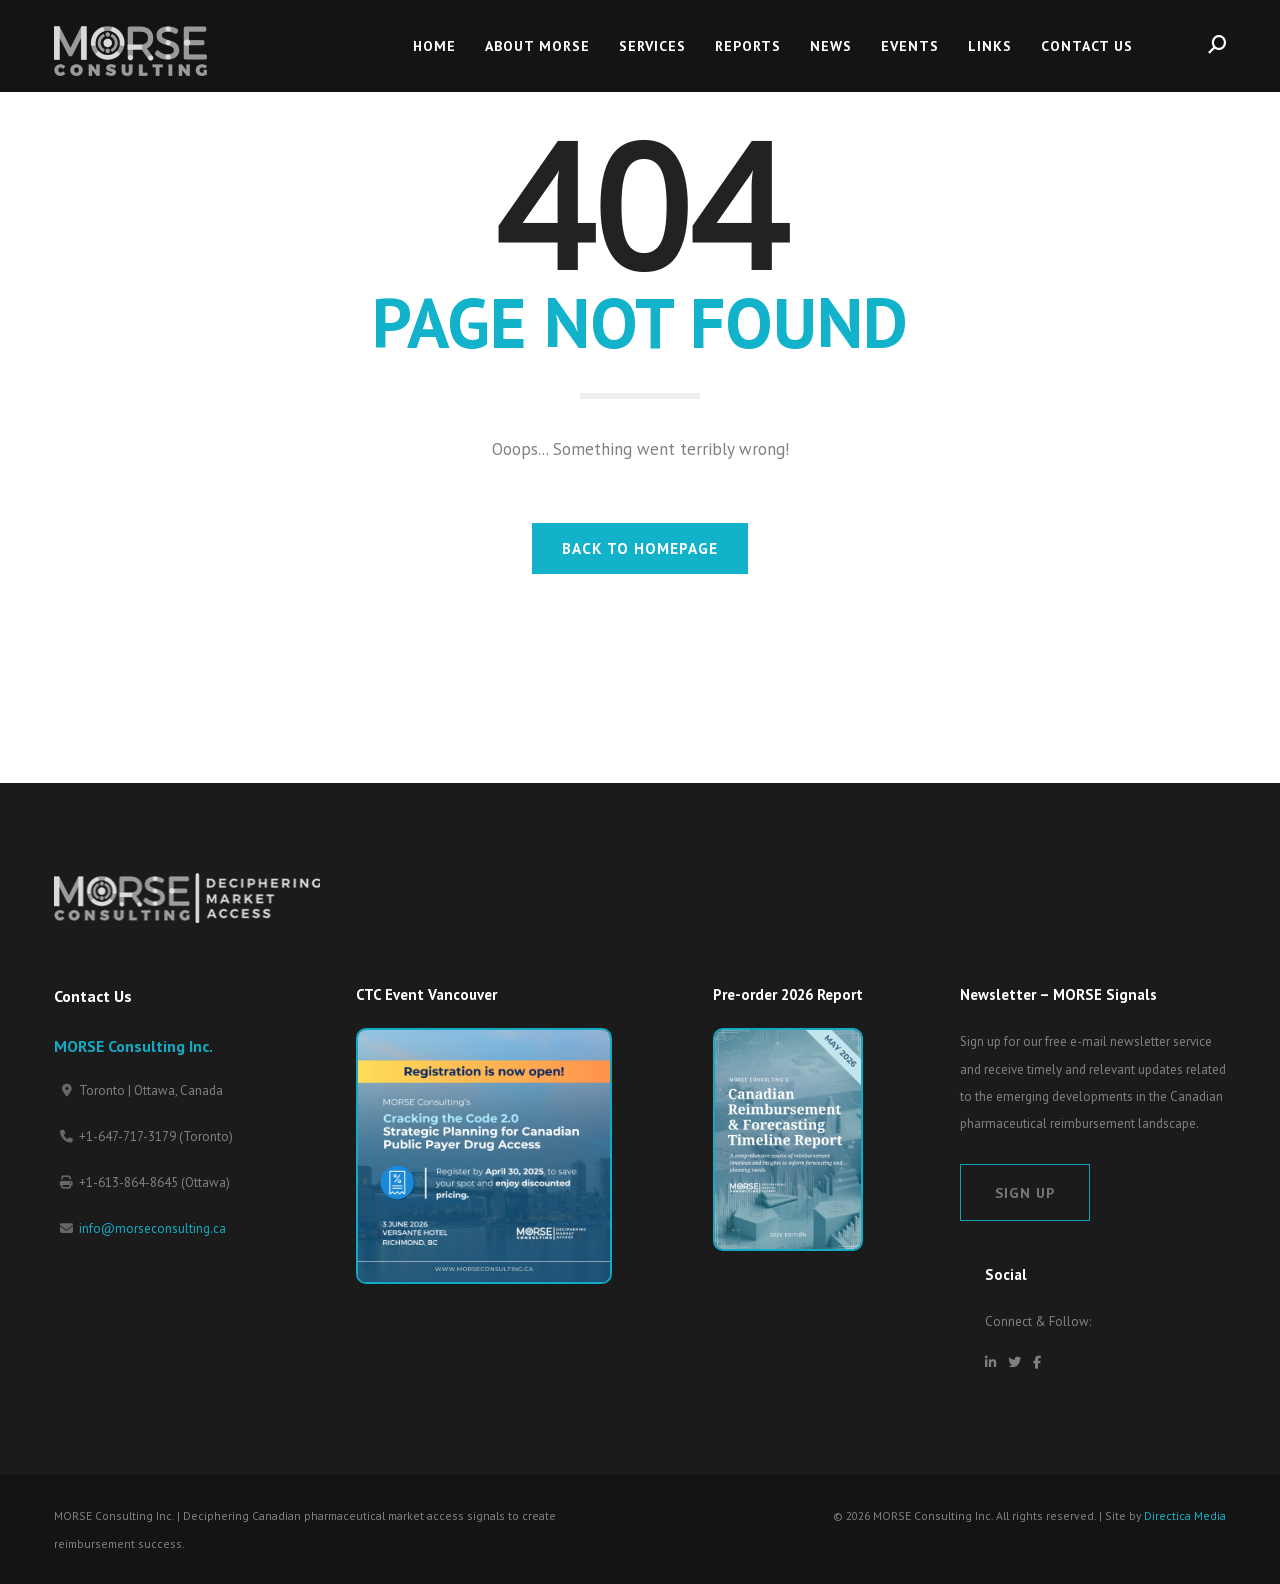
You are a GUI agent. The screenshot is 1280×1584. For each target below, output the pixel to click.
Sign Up (1025, 1192)
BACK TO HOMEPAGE (640, 548)
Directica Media (1185, 1515)
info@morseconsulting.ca (152, 1228)
